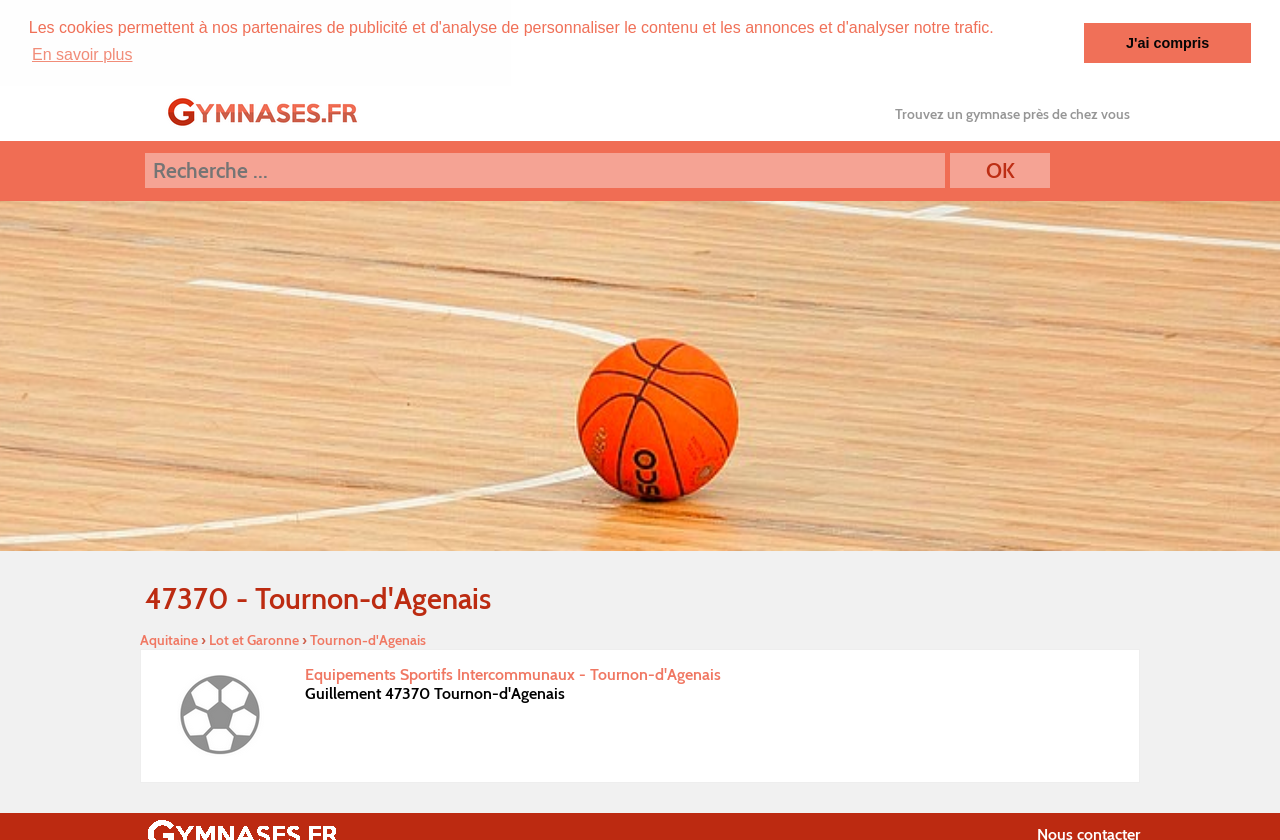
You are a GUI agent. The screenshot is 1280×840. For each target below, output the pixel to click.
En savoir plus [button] (82, 54)
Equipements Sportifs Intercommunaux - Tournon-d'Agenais (513, 673)
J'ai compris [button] (1167, 43)
